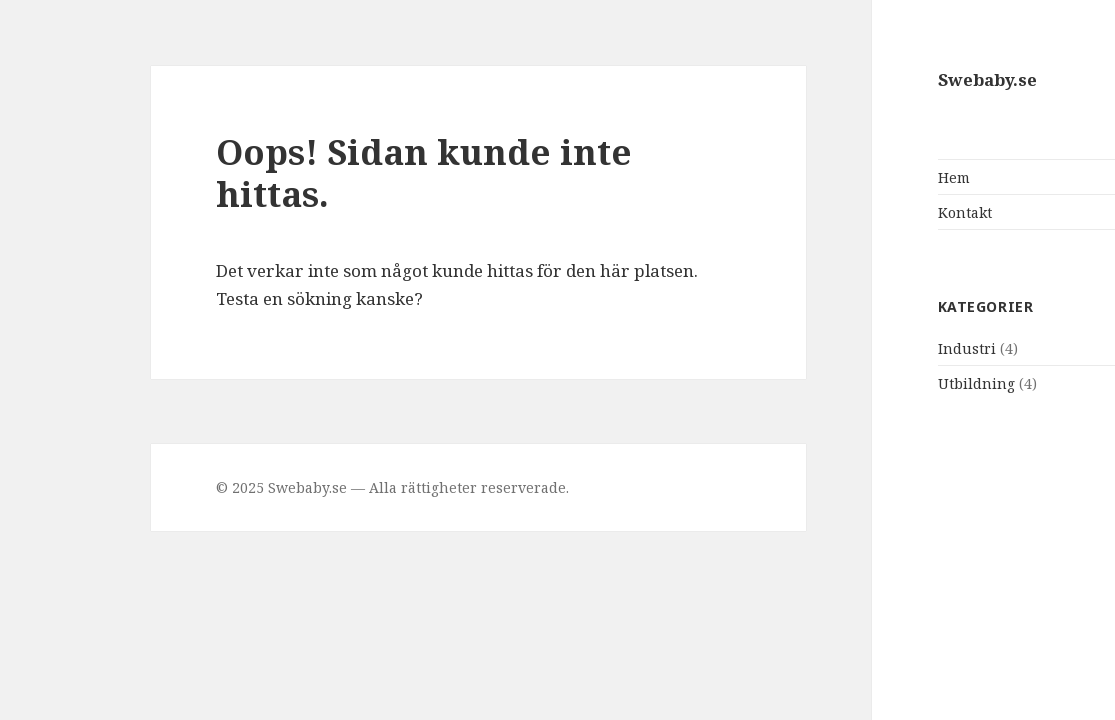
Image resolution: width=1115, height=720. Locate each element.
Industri (882, 348)
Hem (869, 177)
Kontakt (880, 212)
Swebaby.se (902, 79)
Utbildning (891, 383)
